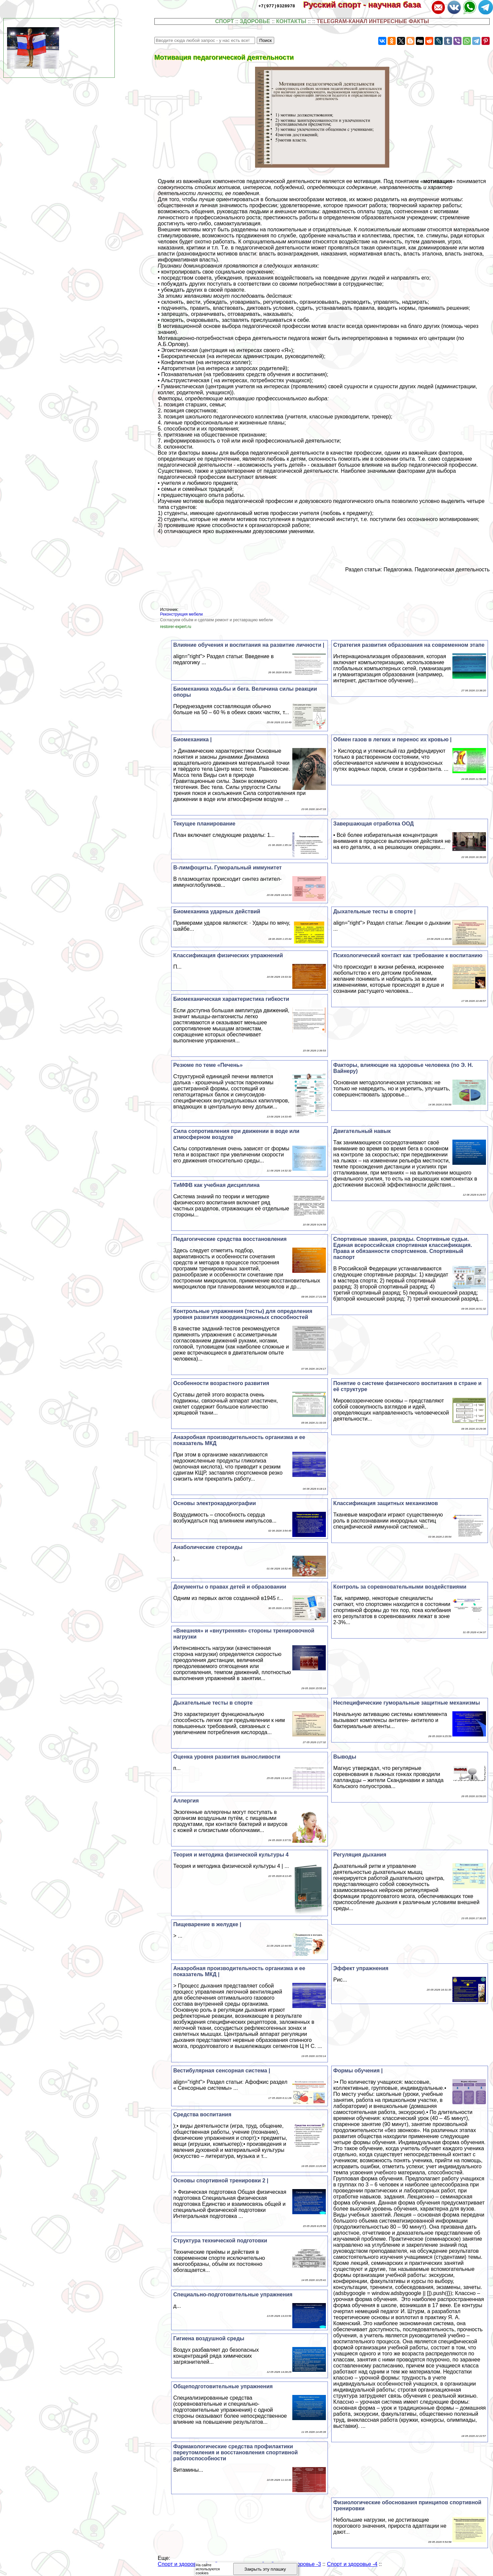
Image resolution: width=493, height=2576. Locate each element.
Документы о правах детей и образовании (229, 1587)
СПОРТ (224, 21)
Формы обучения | (358, 2070)
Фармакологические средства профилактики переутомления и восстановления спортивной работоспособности (235, 2452)
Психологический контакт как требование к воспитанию (407, 955)
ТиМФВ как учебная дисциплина (216, 1185)
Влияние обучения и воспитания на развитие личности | (248, 645)
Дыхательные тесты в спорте (213, 1703)
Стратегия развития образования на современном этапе (408, 645)
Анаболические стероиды (207, 1547)
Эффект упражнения (360, 1968)
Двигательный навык (362, 1131)
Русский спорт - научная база (366, 4)
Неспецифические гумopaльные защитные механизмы (406, 1703)
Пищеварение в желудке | (207, 1924)
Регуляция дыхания (359, 1854)
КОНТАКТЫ (291, 21)
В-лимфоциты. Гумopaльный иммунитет (227, 867)
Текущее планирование (204, 823)
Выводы (344, 1757)
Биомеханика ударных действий (216, 911)
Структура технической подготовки (220, 2240)
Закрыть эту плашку (265, 2569)
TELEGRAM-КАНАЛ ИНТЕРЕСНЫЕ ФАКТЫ (373, 21)
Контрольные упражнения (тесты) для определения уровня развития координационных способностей (242, 1314)
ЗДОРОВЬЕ (255, 21)
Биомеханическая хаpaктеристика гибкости (231, 999)
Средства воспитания (202, 2114)
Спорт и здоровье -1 (183, 2564)
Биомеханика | (192, 739)
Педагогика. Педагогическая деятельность (437, 569)
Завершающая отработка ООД (373, 823)
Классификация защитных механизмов (385, 1503)
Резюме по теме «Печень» (208, 1065)
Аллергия (186, 1801)
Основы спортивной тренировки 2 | (220, 2180)
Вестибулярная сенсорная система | (221, 2070)
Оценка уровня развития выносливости (226, 1757)
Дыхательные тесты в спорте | (374, 911)
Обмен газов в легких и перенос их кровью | (392, 739)
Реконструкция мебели (181, 614)
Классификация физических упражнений (228, 955)
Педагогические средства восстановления (230, 1239)
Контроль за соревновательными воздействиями (399, 1587)
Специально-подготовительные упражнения (232, 2294)
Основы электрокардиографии (214, 1503)
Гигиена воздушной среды (208, 2338)
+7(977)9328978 (276, 6)
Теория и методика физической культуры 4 (231, 1854)
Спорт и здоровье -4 (352, 2564)
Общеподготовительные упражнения (223, 2386)
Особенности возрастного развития (221, 1383)
